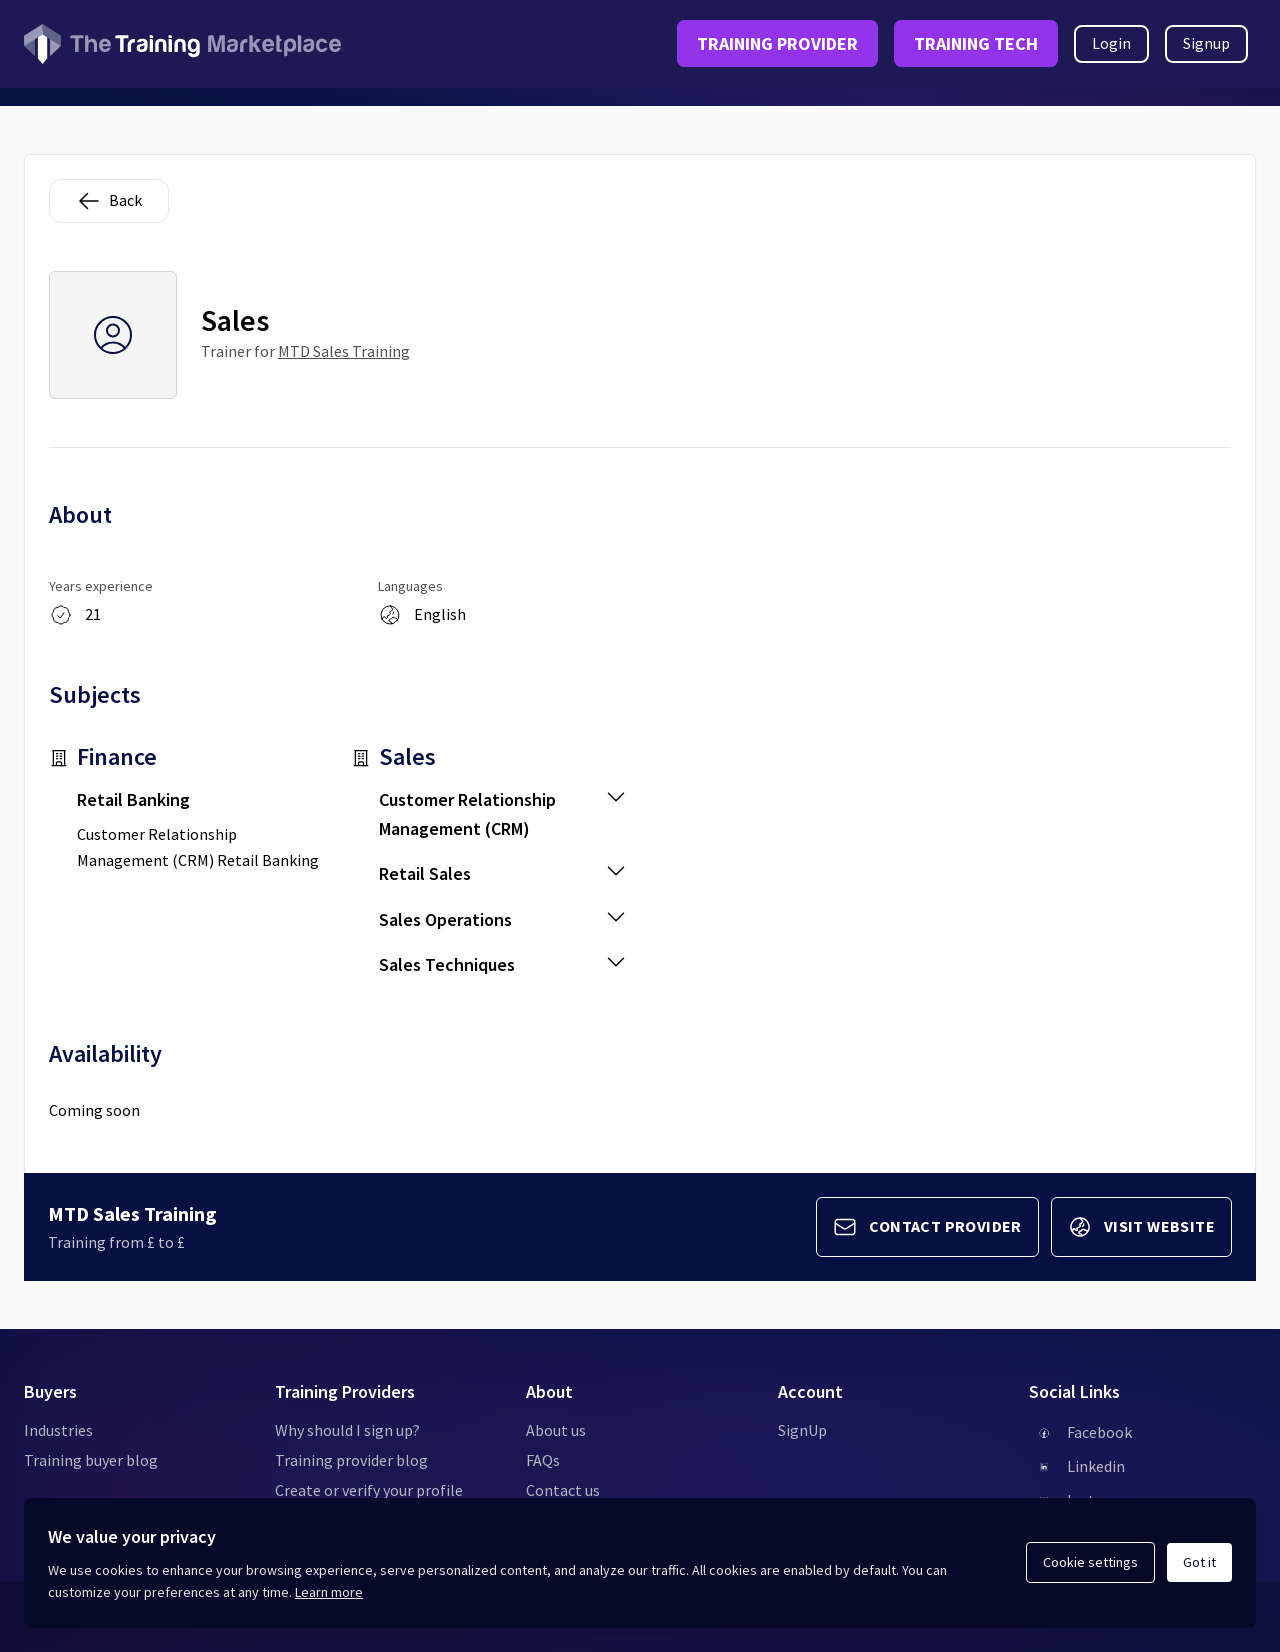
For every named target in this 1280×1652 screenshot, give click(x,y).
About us (556, 1430)
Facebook (1099, 1432)
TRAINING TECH (976, 43)
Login (1111, 43)
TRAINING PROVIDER (777, 43)
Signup (1206, 43)
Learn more (329, 1592)
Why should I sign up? (347, 1430)
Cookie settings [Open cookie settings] (1090, 1562)
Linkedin (1096, 1466)
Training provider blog (351, 1460)
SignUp (802, 1430)
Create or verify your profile (369, 1490)
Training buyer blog (91, 1460)
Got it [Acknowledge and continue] (1199, 1562)
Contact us (563, 1490)
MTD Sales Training (344, 351)
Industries (58, 1430)
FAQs (543, 1460)
